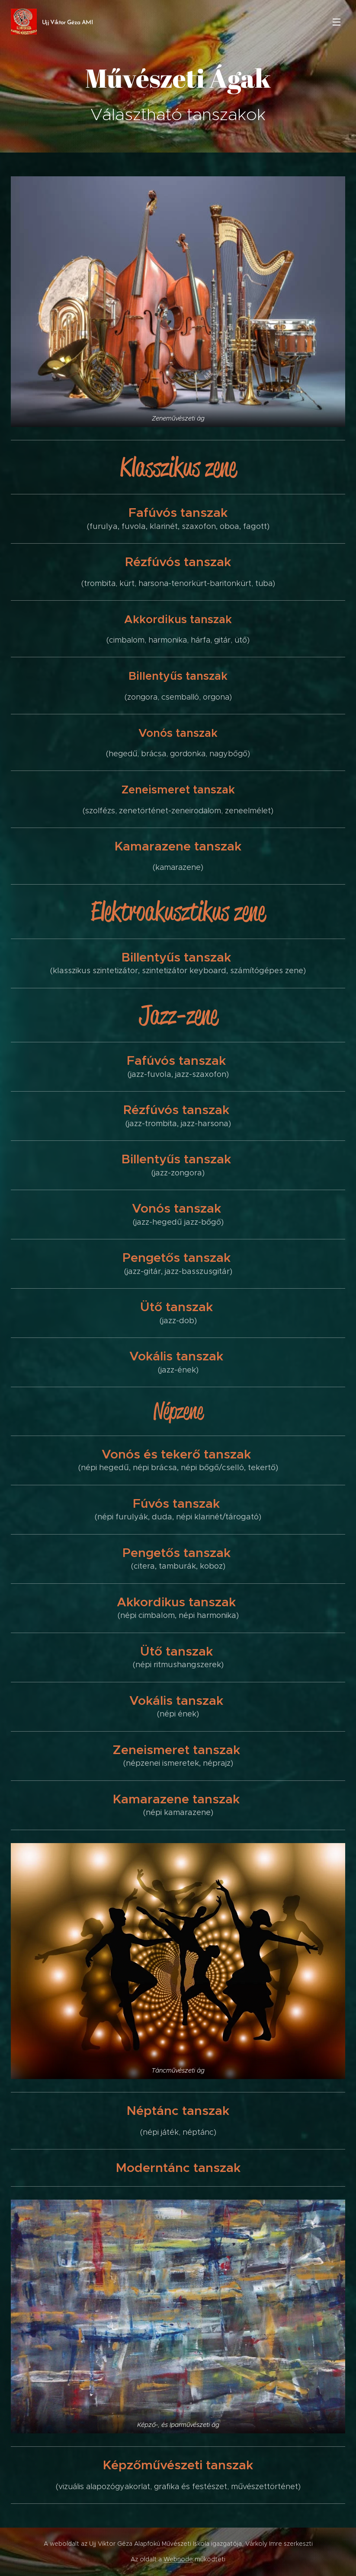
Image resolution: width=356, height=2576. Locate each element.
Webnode (178, 2559)
